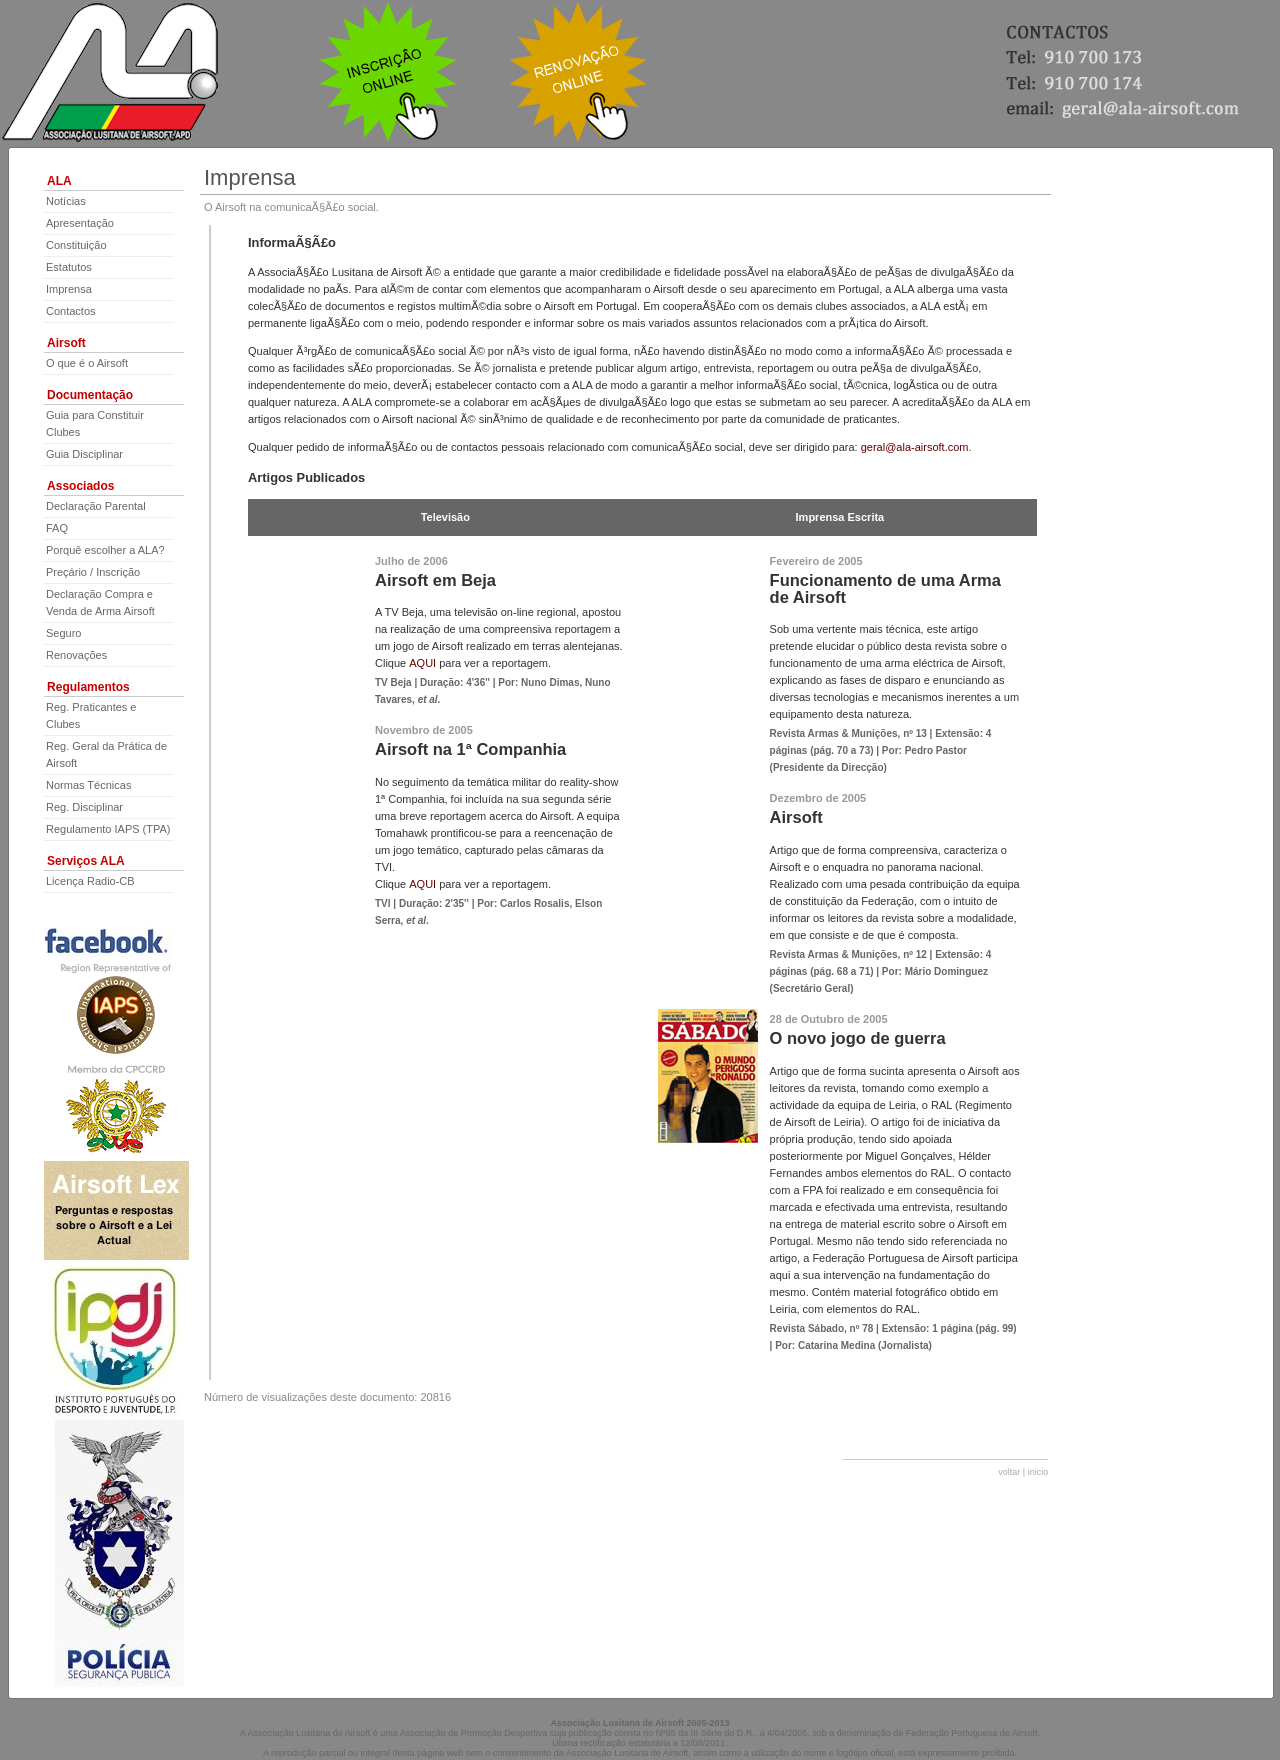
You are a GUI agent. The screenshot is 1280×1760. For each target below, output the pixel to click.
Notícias (66, 201)
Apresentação (80, 223)
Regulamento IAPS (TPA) (108, 829)
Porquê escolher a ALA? (105, 550)
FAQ (57, 528)
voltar (1009, 1472)
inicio (1038, 1472)
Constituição (76, 245)
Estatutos (69, 267)
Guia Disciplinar (84, 454)
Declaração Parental (96, 506)
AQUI (424, 663)
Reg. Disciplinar (84, 807)
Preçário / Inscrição (93, 572)
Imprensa (69, 289)
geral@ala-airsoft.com (915, 447)
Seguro (63, 633)
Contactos (71, 311)
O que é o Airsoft (87, 363)
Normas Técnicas (88, 785)
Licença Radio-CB (90, 881)
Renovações (76, 655)
